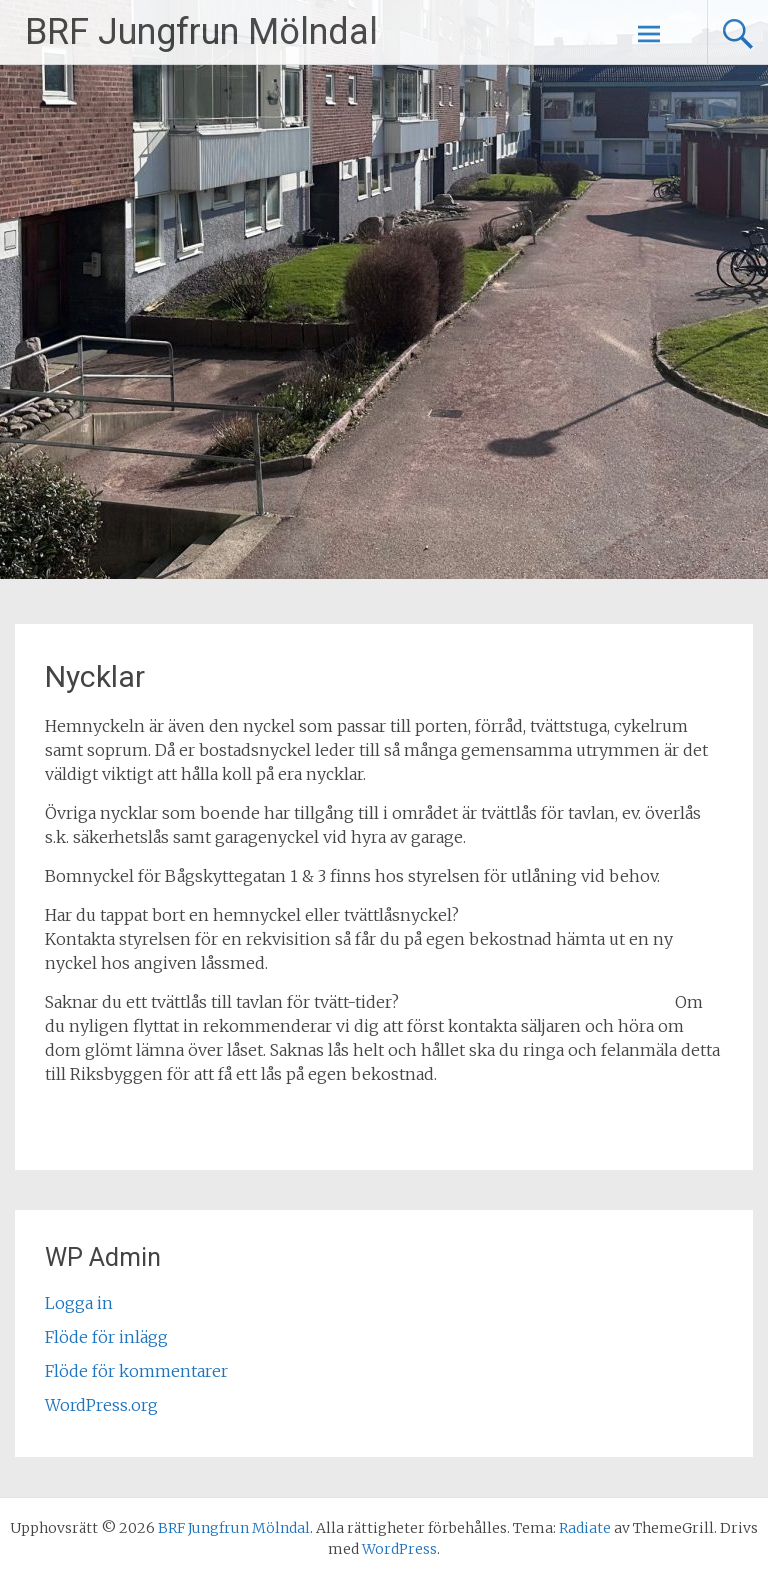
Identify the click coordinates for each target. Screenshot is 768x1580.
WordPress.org (101, 1405)
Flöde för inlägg (106, 1337)
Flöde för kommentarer (136, 1371)
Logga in (79, 1303)
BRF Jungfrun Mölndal (201, 32)
